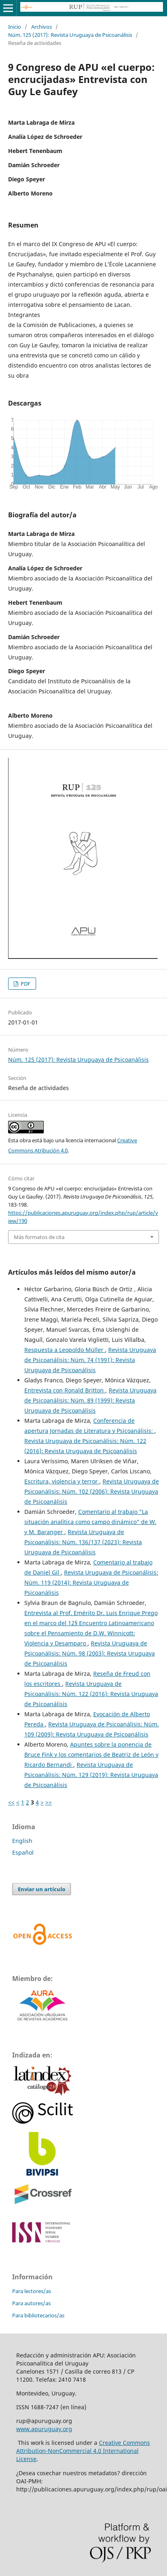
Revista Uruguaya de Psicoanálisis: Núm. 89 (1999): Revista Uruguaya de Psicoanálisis (90, 1400)
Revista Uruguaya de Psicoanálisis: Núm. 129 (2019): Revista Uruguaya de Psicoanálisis (91, 1775)
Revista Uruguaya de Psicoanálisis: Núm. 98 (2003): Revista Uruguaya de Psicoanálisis (89, 1653)
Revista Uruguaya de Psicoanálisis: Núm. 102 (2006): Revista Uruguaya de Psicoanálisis (91, 1491)
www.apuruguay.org (44, 2429)
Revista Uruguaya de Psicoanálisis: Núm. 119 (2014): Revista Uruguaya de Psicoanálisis (91, 1582)
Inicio (14, 26)
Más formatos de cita (39, 1237)
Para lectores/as (31, 2291)
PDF (24, 983)
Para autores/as (31, 2303)
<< (11, 1802)
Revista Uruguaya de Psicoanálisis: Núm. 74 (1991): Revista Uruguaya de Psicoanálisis (90, 1360)
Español (23, 1852)
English (22, 1841)
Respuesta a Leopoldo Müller (64, 1350)
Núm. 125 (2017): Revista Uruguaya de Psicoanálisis (70, 34)
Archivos (41, 26)
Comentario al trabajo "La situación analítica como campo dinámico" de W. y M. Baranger (90, 1522)
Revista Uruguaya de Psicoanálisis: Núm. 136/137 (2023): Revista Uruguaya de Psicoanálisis (83, 1542)
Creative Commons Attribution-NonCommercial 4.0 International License (83, 2451)
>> (48, 1802)
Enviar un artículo (41, 1889)
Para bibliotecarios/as (38, 2315)
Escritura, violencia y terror (61, 1481)
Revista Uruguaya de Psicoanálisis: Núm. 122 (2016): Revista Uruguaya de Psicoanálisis (91, 1694)
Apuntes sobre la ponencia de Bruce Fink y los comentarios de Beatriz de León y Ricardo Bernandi (91, 1754)
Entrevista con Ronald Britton (64, 1390)
